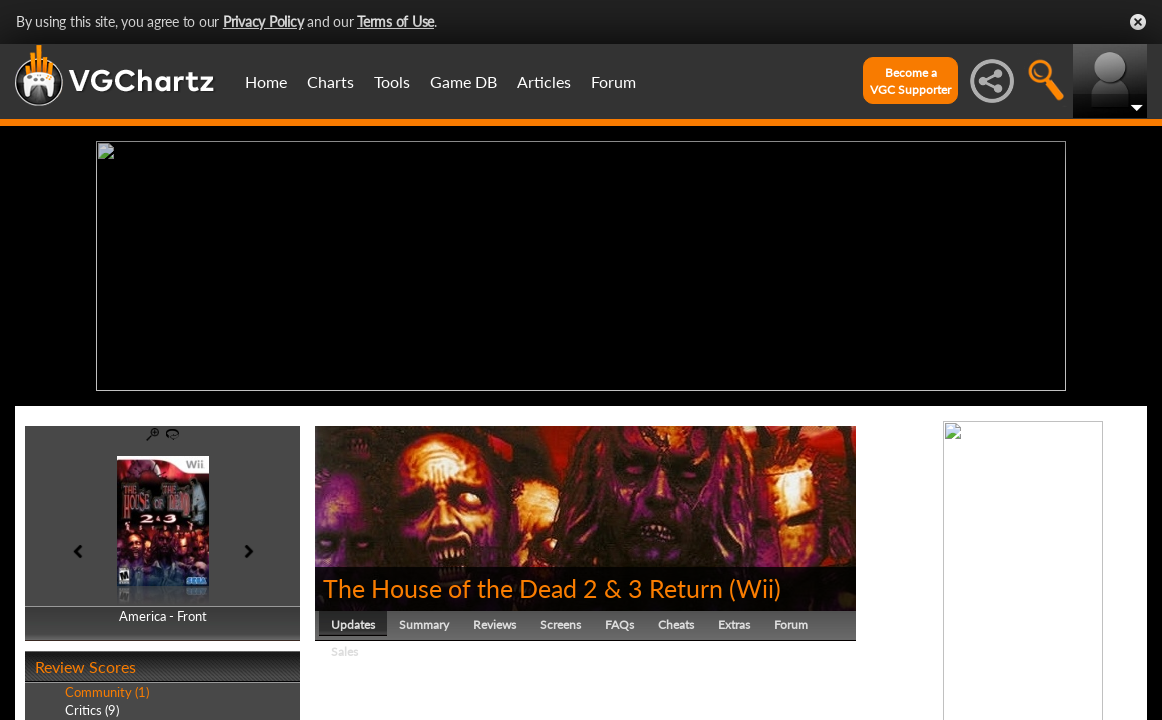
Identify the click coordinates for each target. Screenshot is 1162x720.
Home (266, 81)
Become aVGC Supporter (910, 81)
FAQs (619, 624)
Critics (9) (92, 710)
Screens (560, 624)
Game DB (463, 81)
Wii (755, 588)
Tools (392, 81)
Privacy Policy (263, 21)
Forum (613, 81)
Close (1138, 22)
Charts (330, 81)
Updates (353, 624)
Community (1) (107, 692)
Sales (344, 651)
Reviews (494, 624)
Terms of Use (395, 21)
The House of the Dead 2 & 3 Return (523, 588)
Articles (544, 81)
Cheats (676, 624)
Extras (734, 624)
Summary (424, 624)
